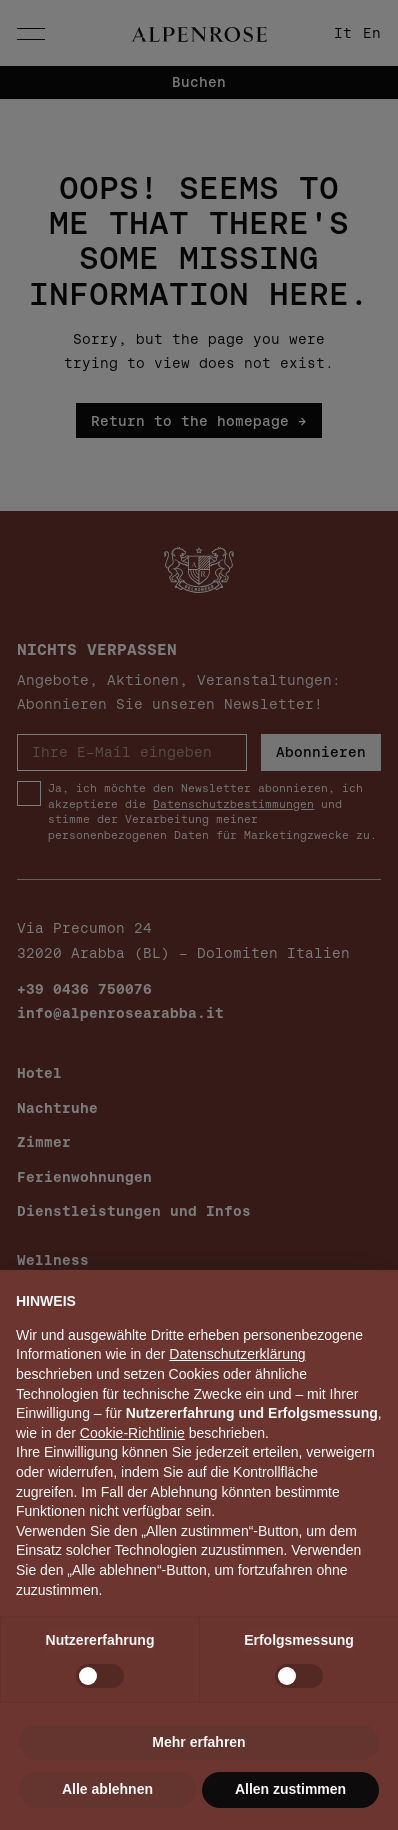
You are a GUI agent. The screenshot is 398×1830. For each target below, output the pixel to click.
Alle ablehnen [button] (107, 1789)
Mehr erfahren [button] (198, 1742)
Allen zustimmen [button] (290, 1789)
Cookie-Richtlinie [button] (132, 1433)
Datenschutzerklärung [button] (237, 1354)
